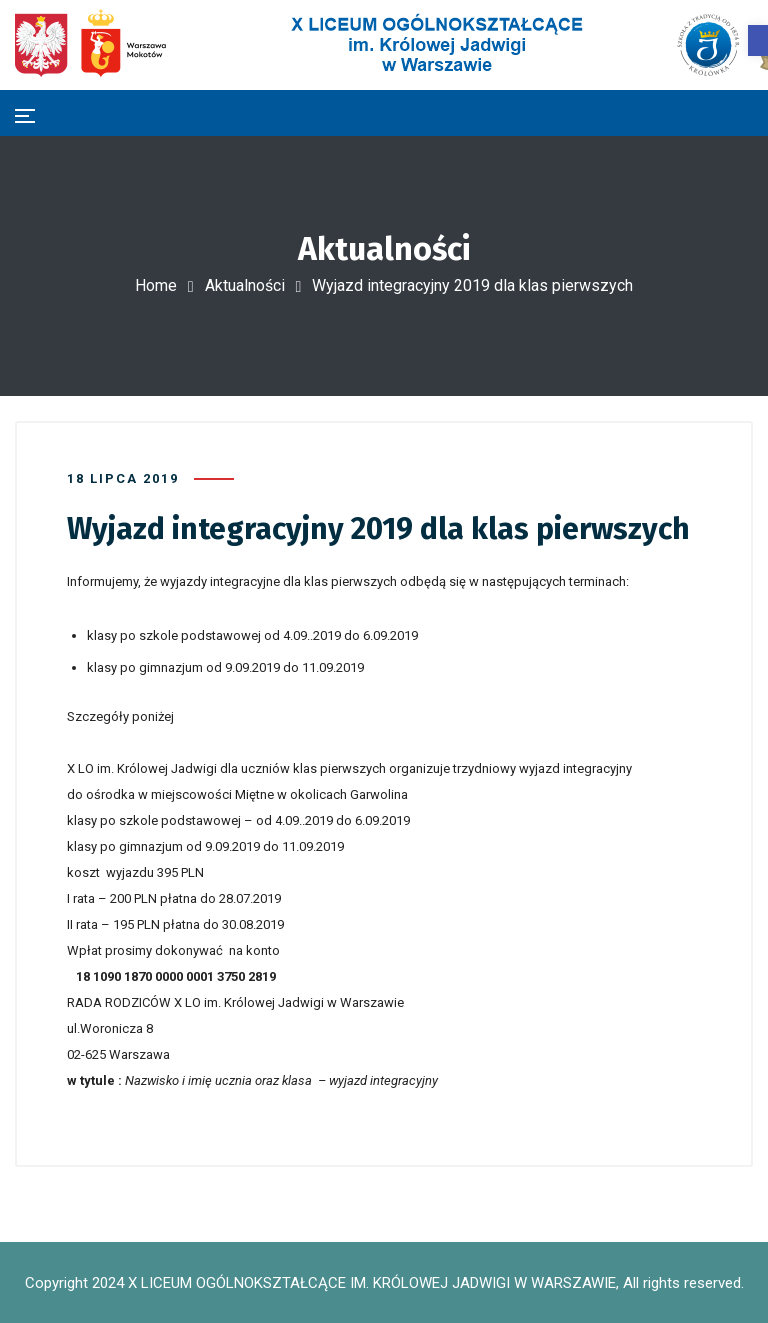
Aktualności (245, 285)
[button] (758, 40)
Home (156, 285)
